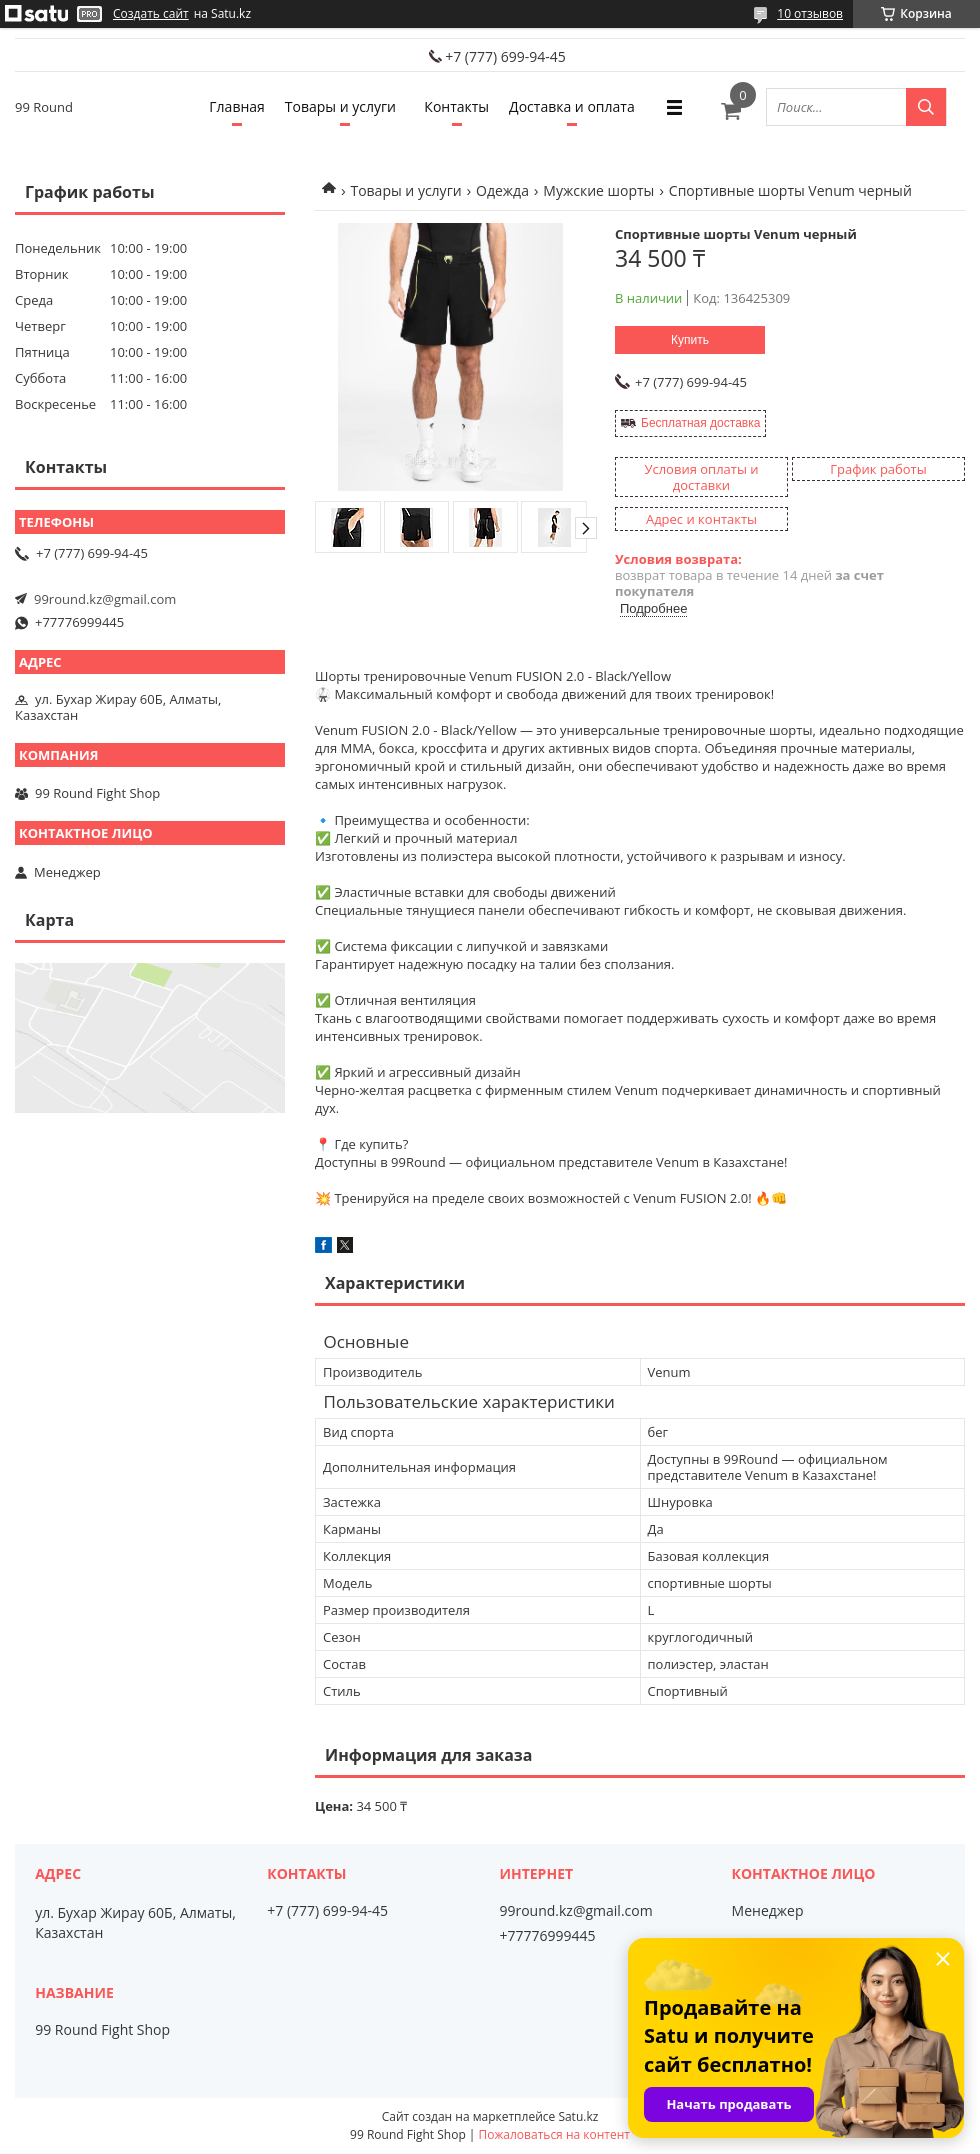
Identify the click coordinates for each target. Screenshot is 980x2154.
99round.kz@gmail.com (105, 599)
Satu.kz (578, 2116)
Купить (690, 340)
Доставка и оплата (572, 106)
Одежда (502, 190)
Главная (237, 106)
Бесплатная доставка (700, 423)
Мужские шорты (598, 190)
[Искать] (926, 107)
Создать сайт (151, 14)
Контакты (456, 106)
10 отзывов (810, 13)
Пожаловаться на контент (554, 2134)
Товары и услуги (340, 106)
